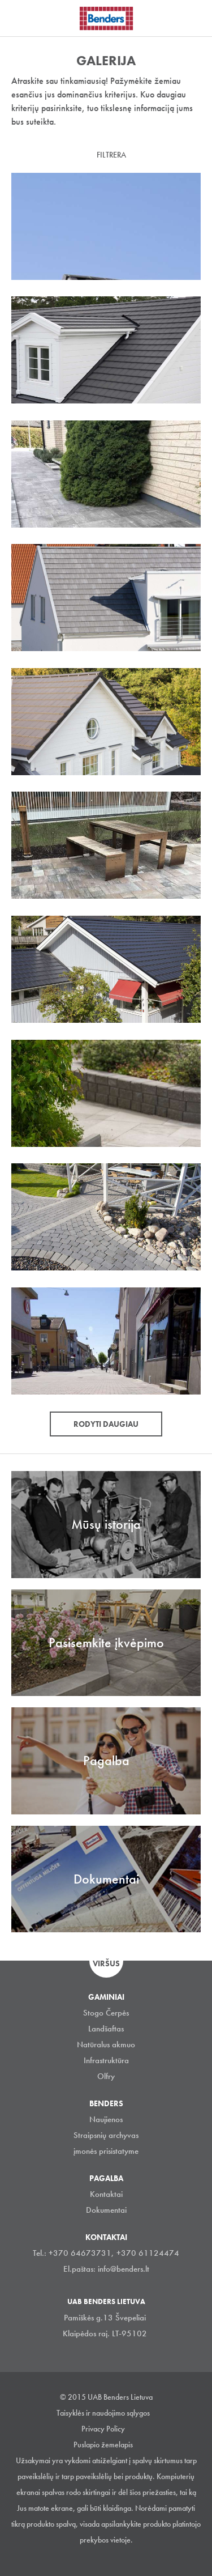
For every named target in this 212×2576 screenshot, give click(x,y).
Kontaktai (106, 2194)
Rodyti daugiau (106, 1424)
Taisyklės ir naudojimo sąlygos (103, 2413)
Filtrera (111, 155)
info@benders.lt (123, 2269)
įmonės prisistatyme (106, 2151)
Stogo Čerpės (106, 2012)
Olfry (106, 2076)
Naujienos (106, 2119)
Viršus (106, 1963)
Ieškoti (195, 16)
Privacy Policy (103, 2429)
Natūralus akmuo (106, 2044)
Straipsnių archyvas (106, 2135)
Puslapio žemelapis (103, 2444)
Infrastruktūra (106, 2060)
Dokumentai (106, 2210)
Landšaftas (106, 2028)
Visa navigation (22, 18)
